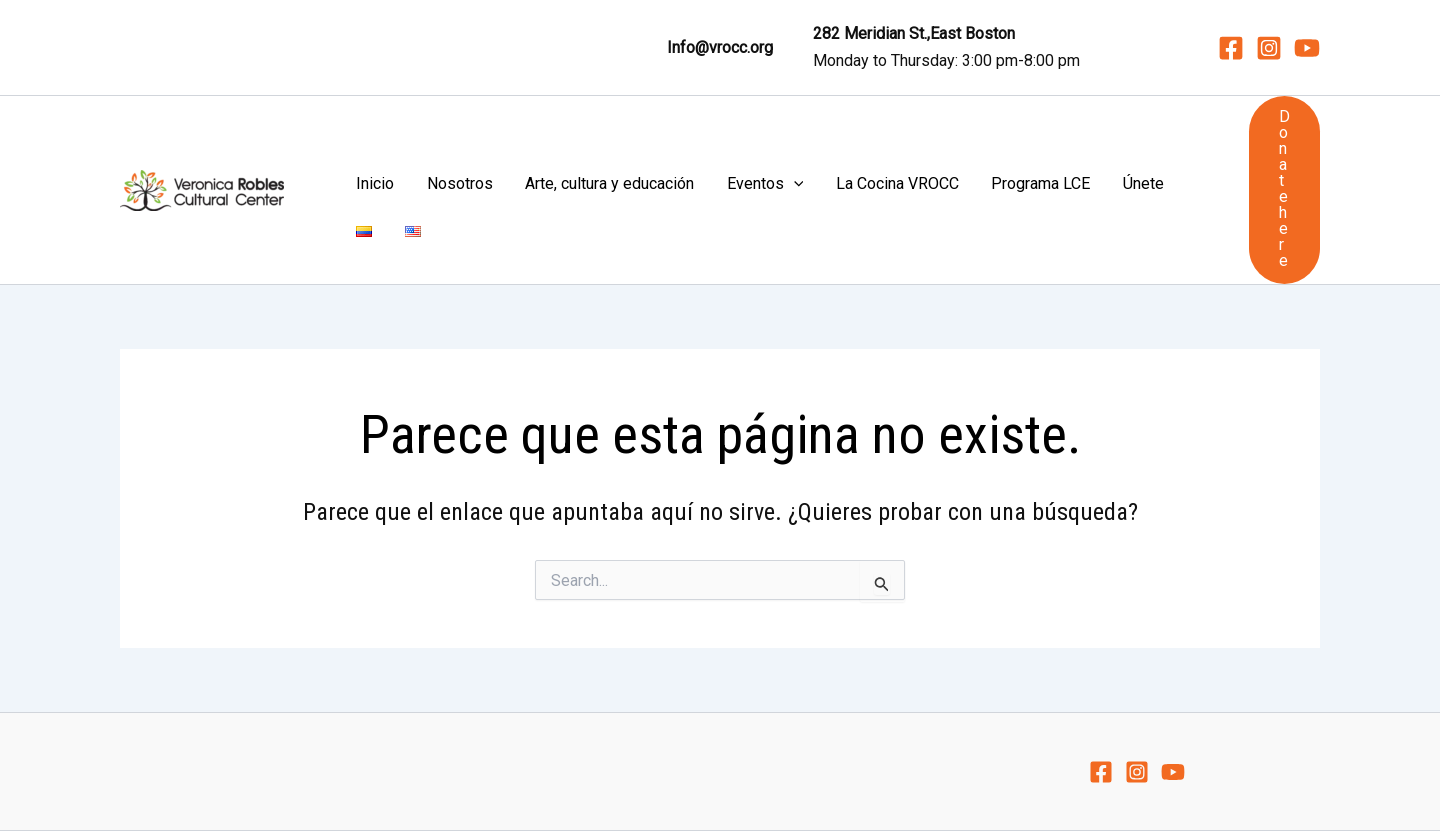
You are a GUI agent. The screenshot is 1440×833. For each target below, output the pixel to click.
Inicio (377, 140)
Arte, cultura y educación (566, 140)
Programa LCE (929, 140)
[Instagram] (1269, 48)
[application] (728, 141)
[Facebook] (1231, 48)
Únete (1009, 140)
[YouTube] (1307, 48)
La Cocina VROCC (808, 140)
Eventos (699, 141)
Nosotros (439, 140)
